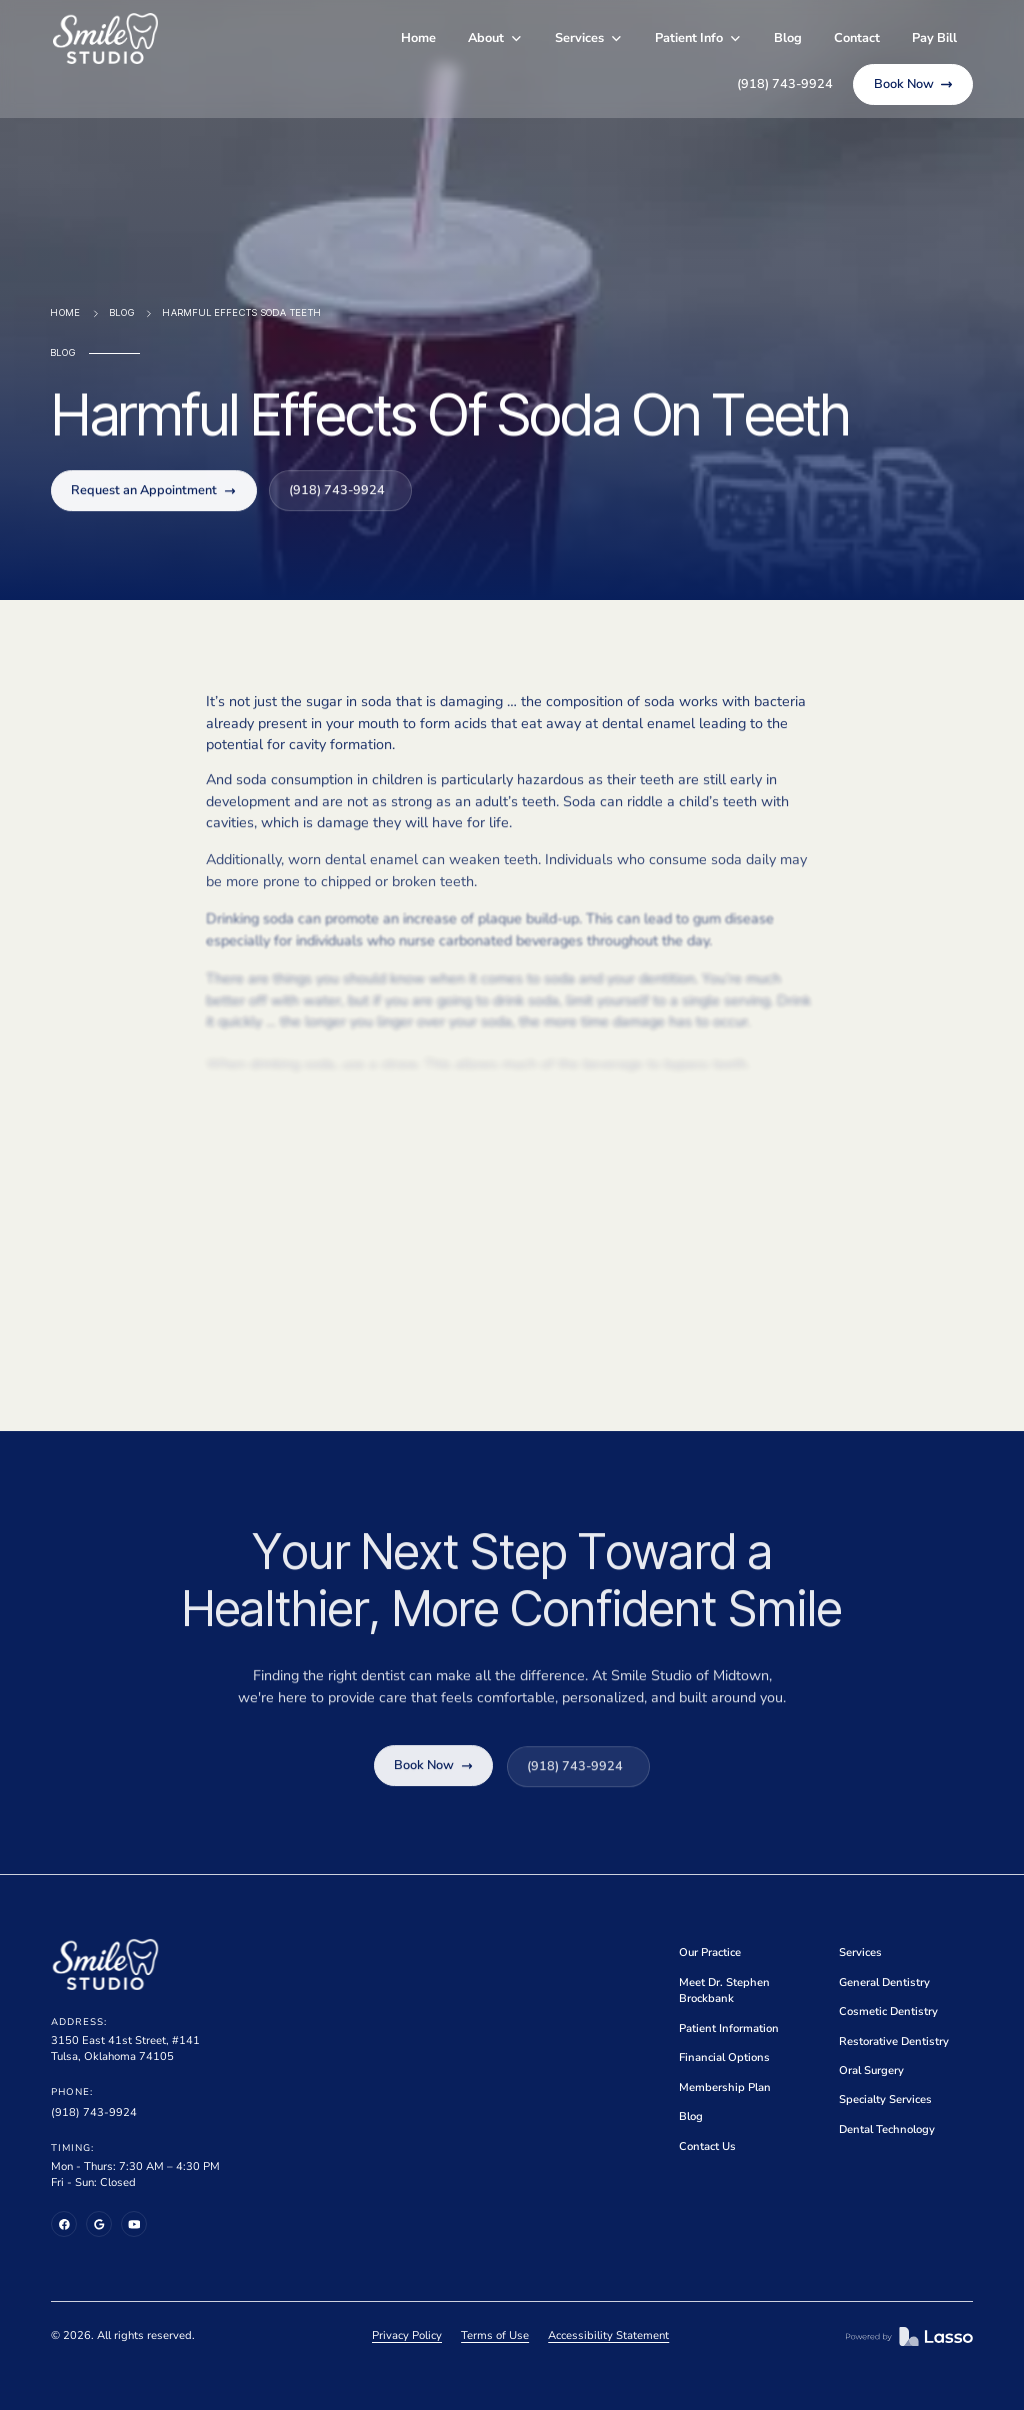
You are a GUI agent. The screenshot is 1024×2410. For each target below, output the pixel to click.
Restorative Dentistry (894, 2041)
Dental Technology (887, 2129)
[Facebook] (64, 2224)
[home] (105, 38)
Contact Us (707, 2146)
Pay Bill (934, 38)
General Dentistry (884, 1982)
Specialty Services (885, 2099)
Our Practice (710, 1952)
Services (860, 1952)
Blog (788, 38)
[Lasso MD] (909, 2336)
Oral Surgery (871, 2070)
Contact (857, 38)
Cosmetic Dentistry (888, 2011)
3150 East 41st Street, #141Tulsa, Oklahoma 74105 (125, 2049)
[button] (495, 38)
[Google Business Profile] (99, 2224)
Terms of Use (495, 2335)
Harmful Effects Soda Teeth (242, 312)
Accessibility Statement (608, 2335)
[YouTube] (134, 2224)
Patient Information (729, 2028)
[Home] (105, 1964)
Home (418, 38)
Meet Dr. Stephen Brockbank (724, 1991)
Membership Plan (725, 2087)
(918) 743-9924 (94, 2112)
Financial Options (724, 2057)
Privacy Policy (407, 2335)
